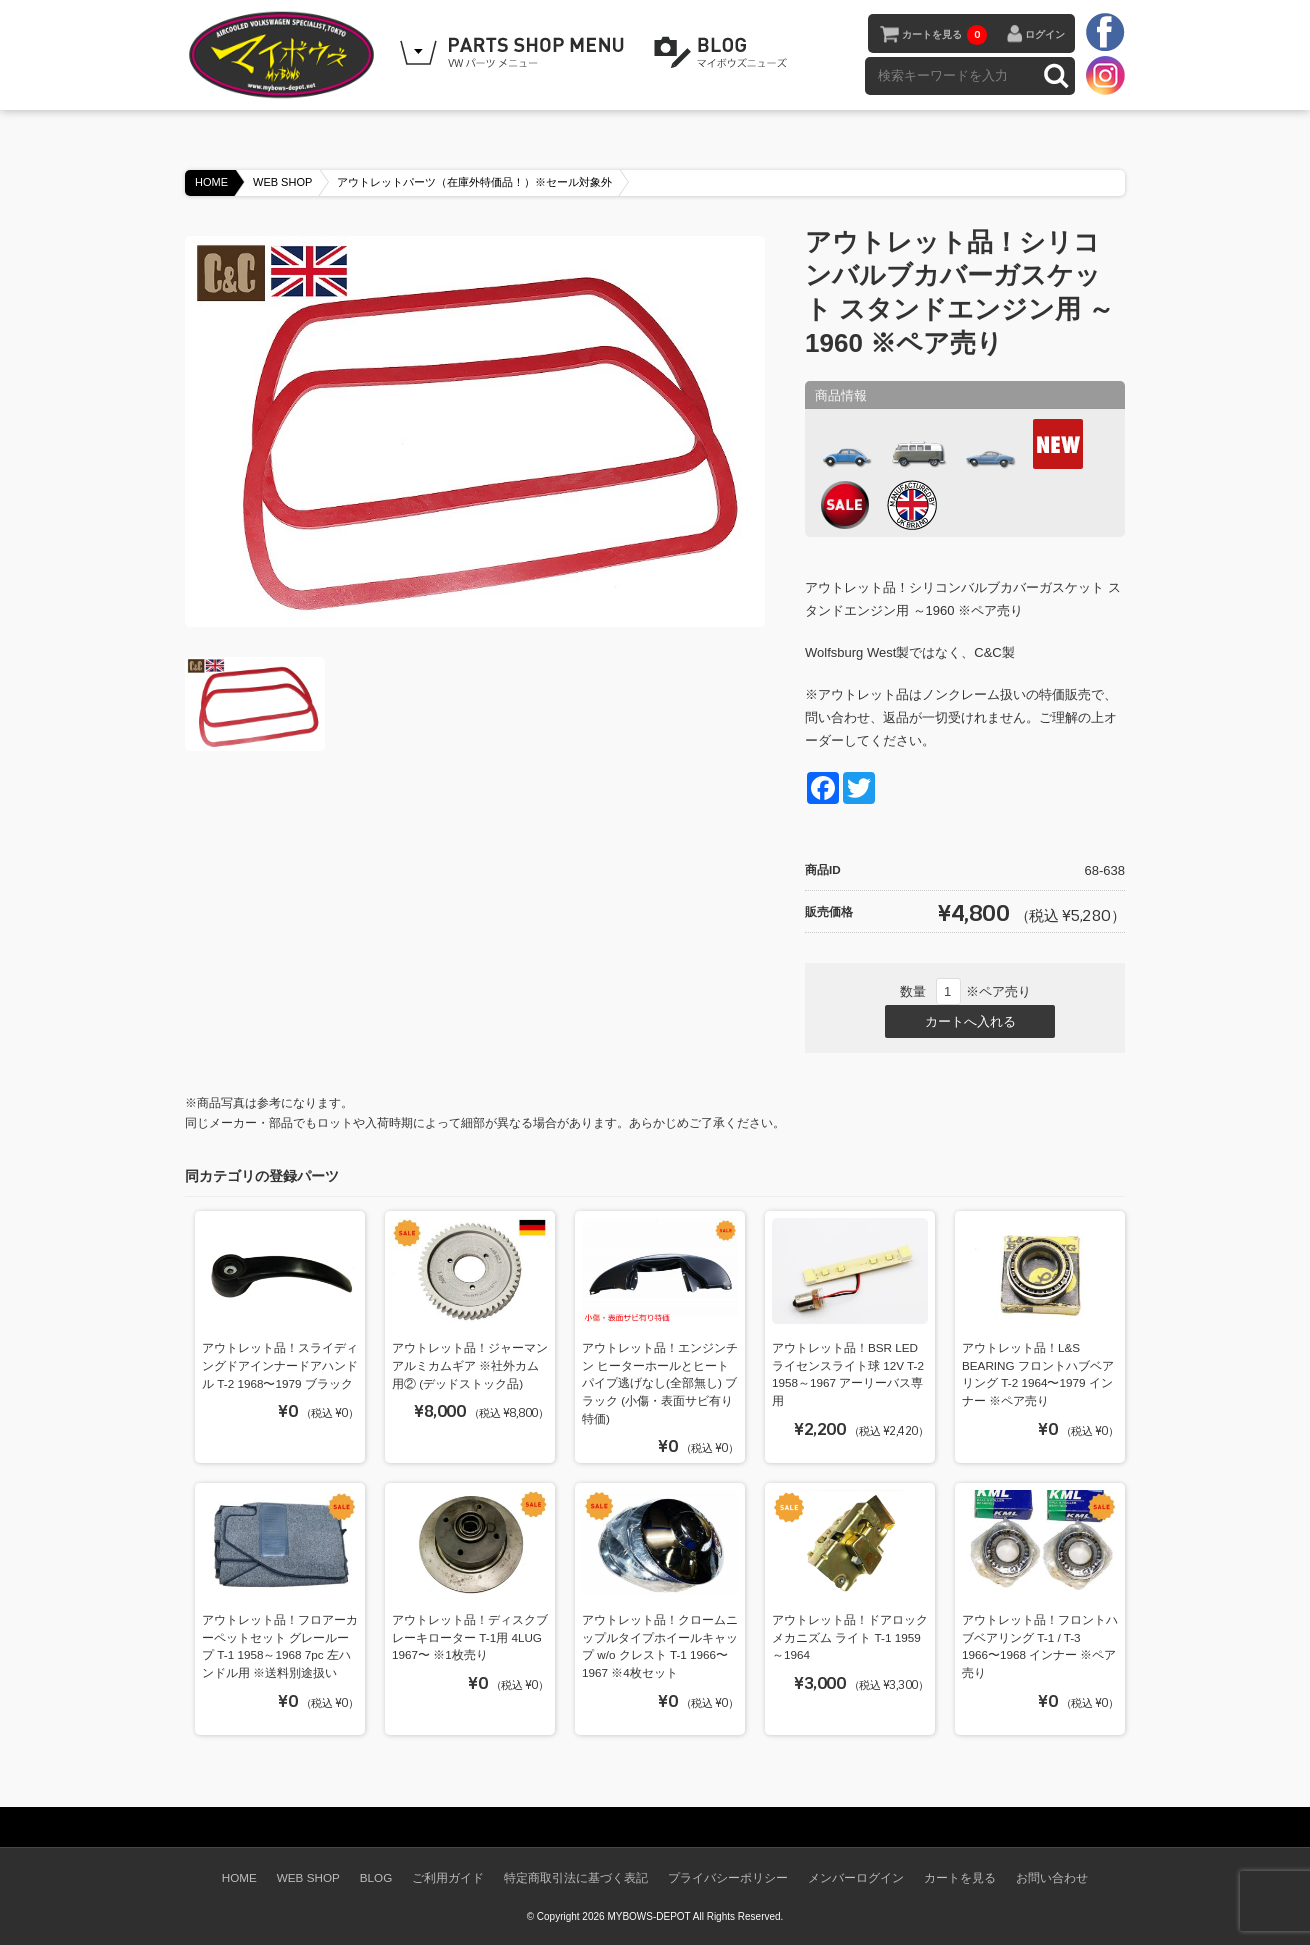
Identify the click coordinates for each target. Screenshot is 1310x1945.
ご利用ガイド (448, 1877)
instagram (1105, 75)
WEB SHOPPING (515, 53)
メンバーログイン (856, 1877)
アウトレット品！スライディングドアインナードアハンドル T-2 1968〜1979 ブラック (280, 1365)
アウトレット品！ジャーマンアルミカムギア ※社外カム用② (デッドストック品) (470, 1365)
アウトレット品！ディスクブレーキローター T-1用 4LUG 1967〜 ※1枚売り (470, 1637)
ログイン (1045, 34)
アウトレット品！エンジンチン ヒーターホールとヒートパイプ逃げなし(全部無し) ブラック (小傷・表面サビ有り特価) (660, 1382)
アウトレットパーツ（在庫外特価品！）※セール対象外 (474, 182)
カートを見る (944, 35)
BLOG (724, 53)
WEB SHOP (282, 182)
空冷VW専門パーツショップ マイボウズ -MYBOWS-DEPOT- (285, 55)
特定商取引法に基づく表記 (576, 1877)
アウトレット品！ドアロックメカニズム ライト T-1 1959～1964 (850, 1637)
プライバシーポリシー (728, 1877)
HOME (211, 182)
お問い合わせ (1052, 1877)
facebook (1105, 33)
